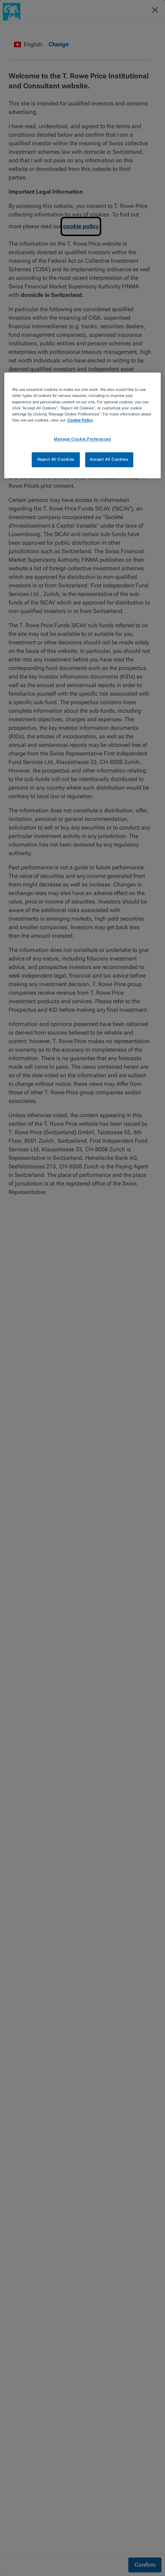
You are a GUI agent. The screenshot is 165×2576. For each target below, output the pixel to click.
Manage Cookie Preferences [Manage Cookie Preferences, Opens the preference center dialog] (82, 438)
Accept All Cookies (109, 459)
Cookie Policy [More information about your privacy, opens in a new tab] (80, 420)
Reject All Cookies (55, 459)
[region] (82, 425)
